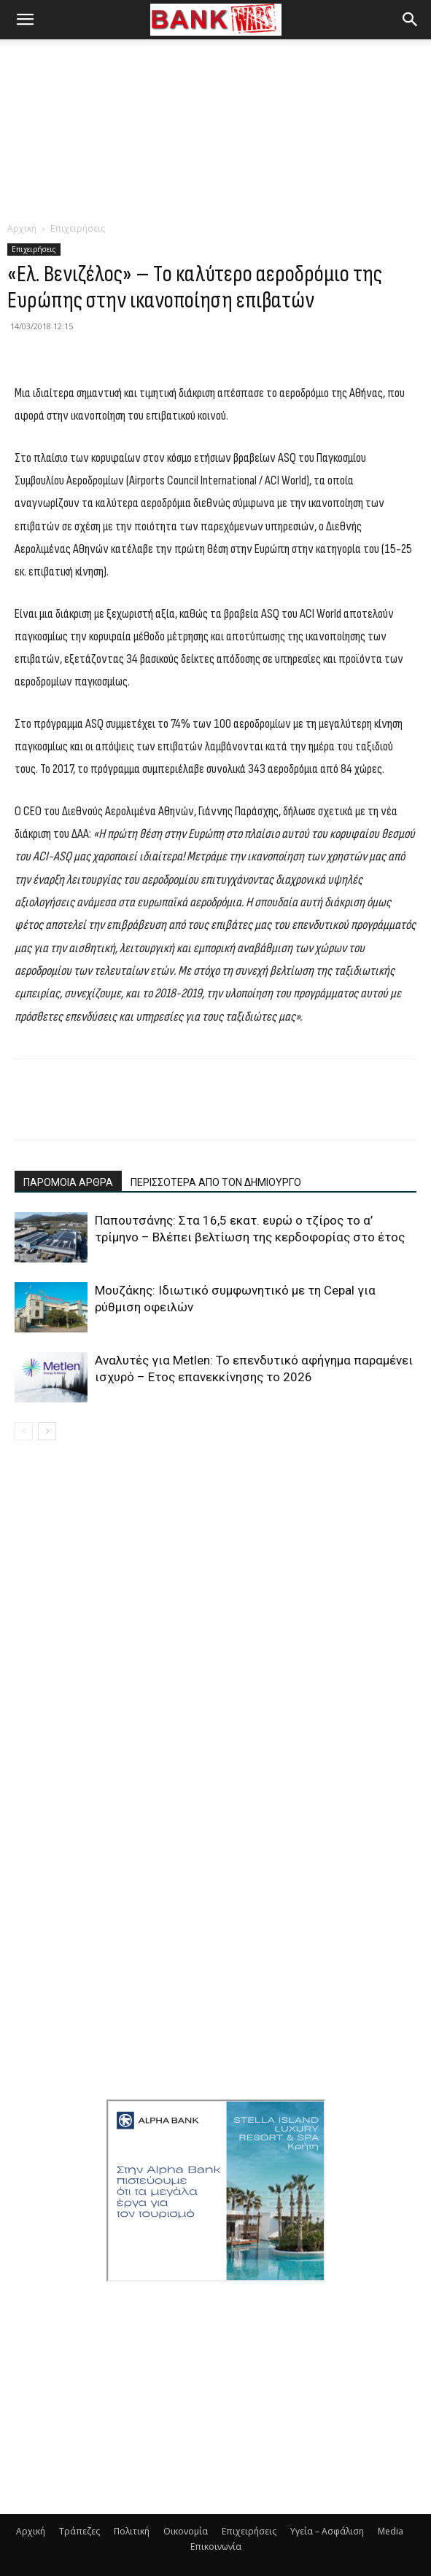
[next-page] (47, 1431)
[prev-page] (24, 1431)
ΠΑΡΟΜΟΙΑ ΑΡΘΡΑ (68, 1182)
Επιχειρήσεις (77, 228)
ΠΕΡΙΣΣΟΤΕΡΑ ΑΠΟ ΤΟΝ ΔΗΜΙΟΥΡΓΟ (216, 1182)
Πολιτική (132, 2531)
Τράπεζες (79, 2531)
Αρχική (21, 228)
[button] (24, 19)
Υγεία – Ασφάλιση (327, 2531)
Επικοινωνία (215, 2546)
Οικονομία (185, 2531)
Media (390, 2531)
